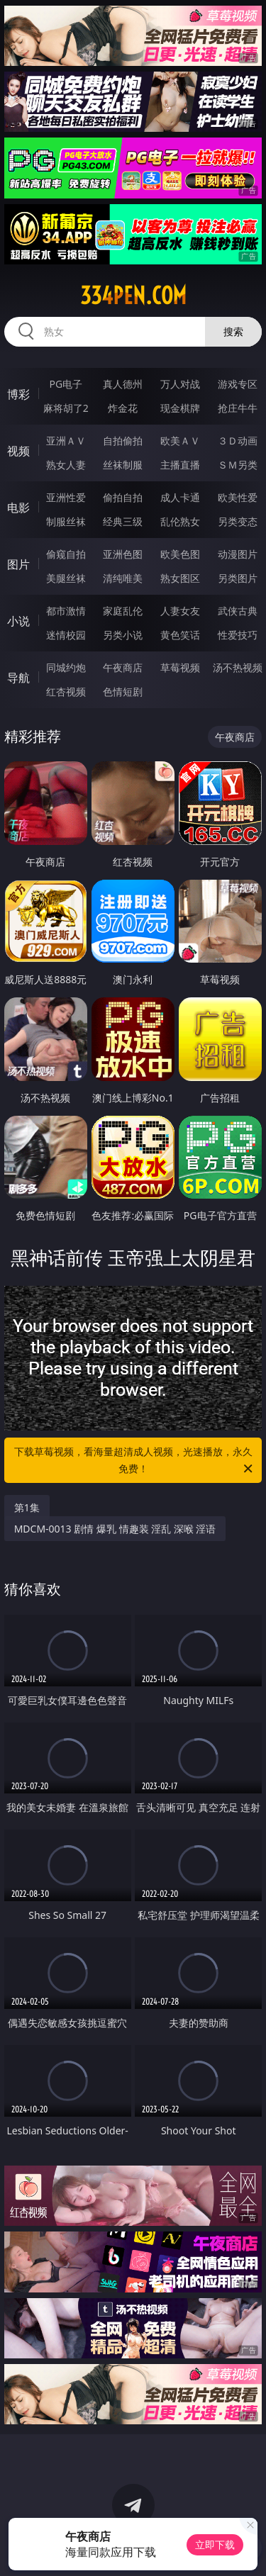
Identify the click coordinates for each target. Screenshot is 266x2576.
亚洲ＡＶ (66, 440)
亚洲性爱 (66, 497)
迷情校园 (66, 635)
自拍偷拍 (123, 440)
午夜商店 (123, 667)
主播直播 (180, 464)
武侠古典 (237, 610)
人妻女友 (180, 610)
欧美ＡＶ (180, 440)
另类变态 (237, 521)
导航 (18, 677)
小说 (18, 621)
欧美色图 (180, 554)
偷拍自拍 (123, 497)
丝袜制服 (123, 464)
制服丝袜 (66, 521)
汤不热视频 (237, 667)
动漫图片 (237, 554)
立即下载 (215, 2544)
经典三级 (123, 521)
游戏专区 (237, 384)
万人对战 (180, 384)
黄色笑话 (180, 635)
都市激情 (66, 610)
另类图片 (237, 578)
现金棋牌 (180, 408)
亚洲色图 (123, 554)
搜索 (233, 331)
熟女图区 (180, 578)
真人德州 (123, 384)
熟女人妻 (66, 464)
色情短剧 (123, 691)
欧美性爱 (237, 497)
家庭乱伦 (123, 610)
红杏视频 (66, 691)
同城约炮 (66, 667)
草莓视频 (180, 667)
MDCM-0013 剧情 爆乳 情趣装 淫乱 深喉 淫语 (115, 1528)
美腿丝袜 (66, 578)
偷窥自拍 (66, 554)
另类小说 (123, 635)
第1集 (27, 1507)
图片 (18, 564)
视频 (18, 451)
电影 (18, 507)
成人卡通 (180, 497)
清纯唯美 (123, 578)
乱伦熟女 (180, 521)
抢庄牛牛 (237, 408)
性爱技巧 (237, 635)
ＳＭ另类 (237, 464)
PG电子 (65, 384)
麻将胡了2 (66, 408)
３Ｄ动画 (237, 440)
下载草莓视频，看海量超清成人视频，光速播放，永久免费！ (134, 1461)
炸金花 (123, 408)
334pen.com (133, 295)
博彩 (18, 394)
